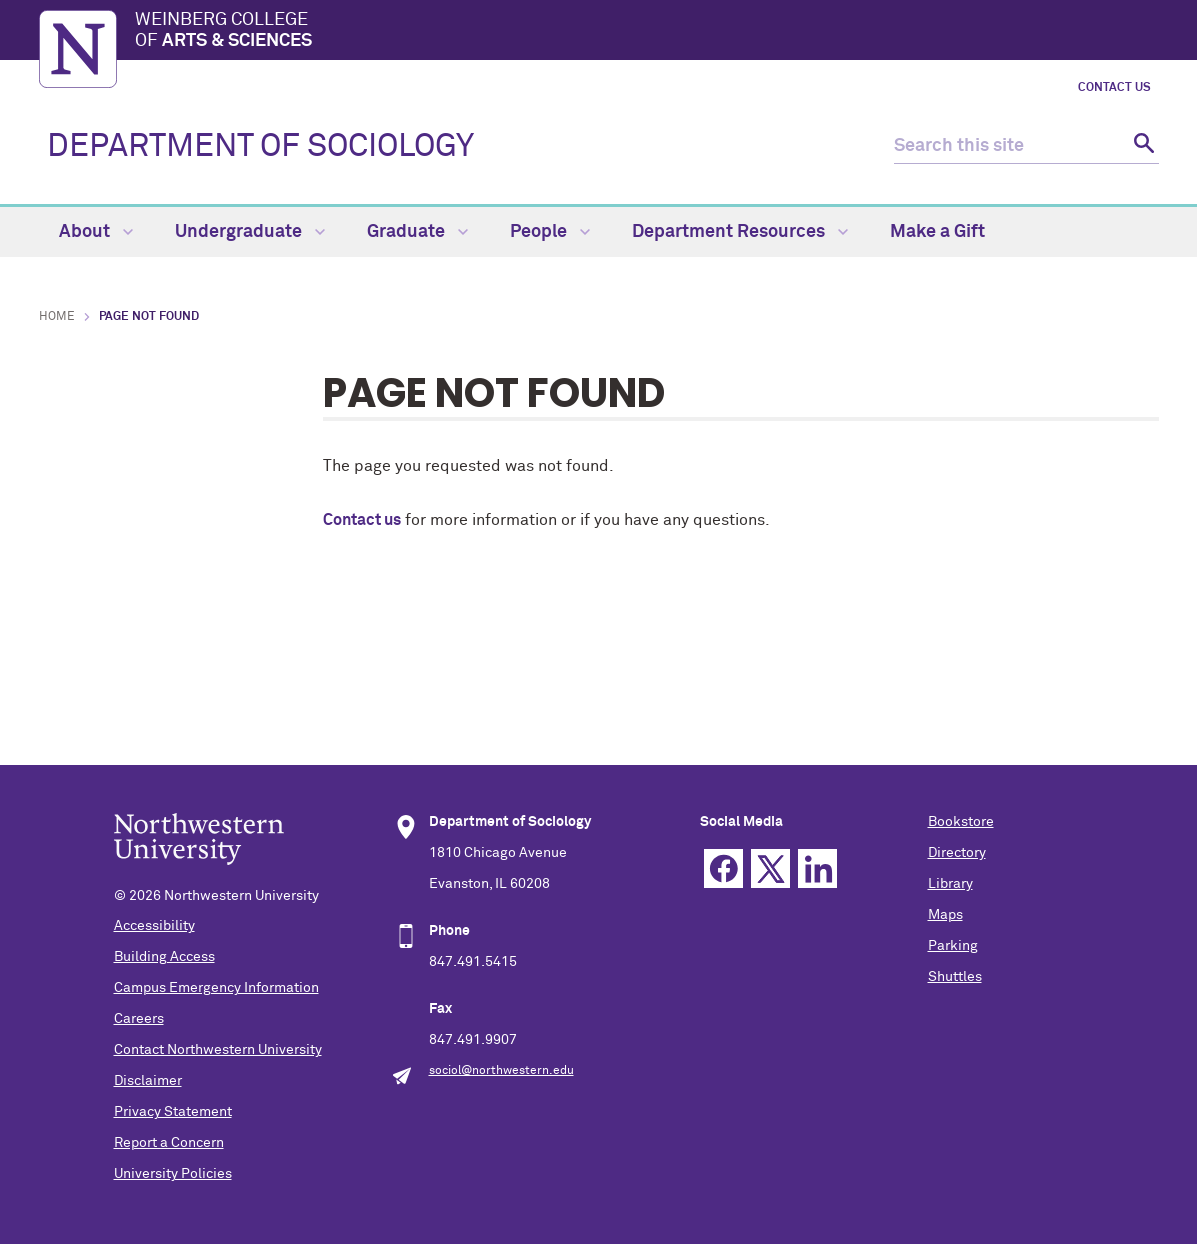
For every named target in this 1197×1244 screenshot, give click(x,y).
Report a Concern (169, 1143)
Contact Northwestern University (218, 1050)
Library (950, 884)
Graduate (417, 232)
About (96, 232)
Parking (953, 946)
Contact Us (1114, 88)
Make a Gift (937, 232)
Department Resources (740, 232)
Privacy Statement (173, 1112)
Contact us (362, 520)
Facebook (723, 868)
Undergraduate (250, 232)
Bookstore (961, 822)
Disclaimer (148, 1081)
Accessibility (154, 926)
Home (57, 317)
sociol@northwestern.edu (501, 1071)
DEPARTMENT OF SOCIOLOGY (260, 147)
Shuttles (955, 977)
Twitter (770, 868)
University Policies (173, 1174)
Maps (945, 915)
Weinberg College (647, 32)
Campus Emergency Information (216, 988)
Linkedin (817, 868)
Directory (957, 853)
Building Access (164, 957)
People (550, 232)
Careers (139, 1019)
